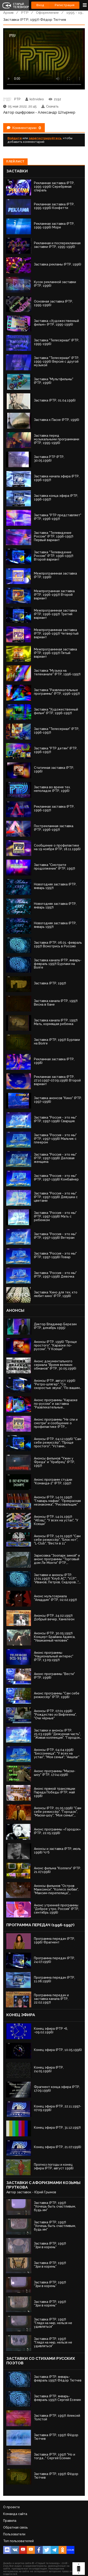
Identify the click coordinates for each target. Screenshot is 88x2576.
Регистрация (64, 5)
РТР (25, 12)
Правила (9, 2520)
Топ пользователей (18, 2541)
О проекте (11, 2507)
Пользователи (14, 2534)
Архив (8, 12)
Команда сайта (15, 2514)
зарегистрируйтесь (45, 138)
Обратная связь (15, 2527)
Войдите (14, 138)
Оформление (47, 12)
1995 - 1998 (76, 12)
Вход (40, 5)
